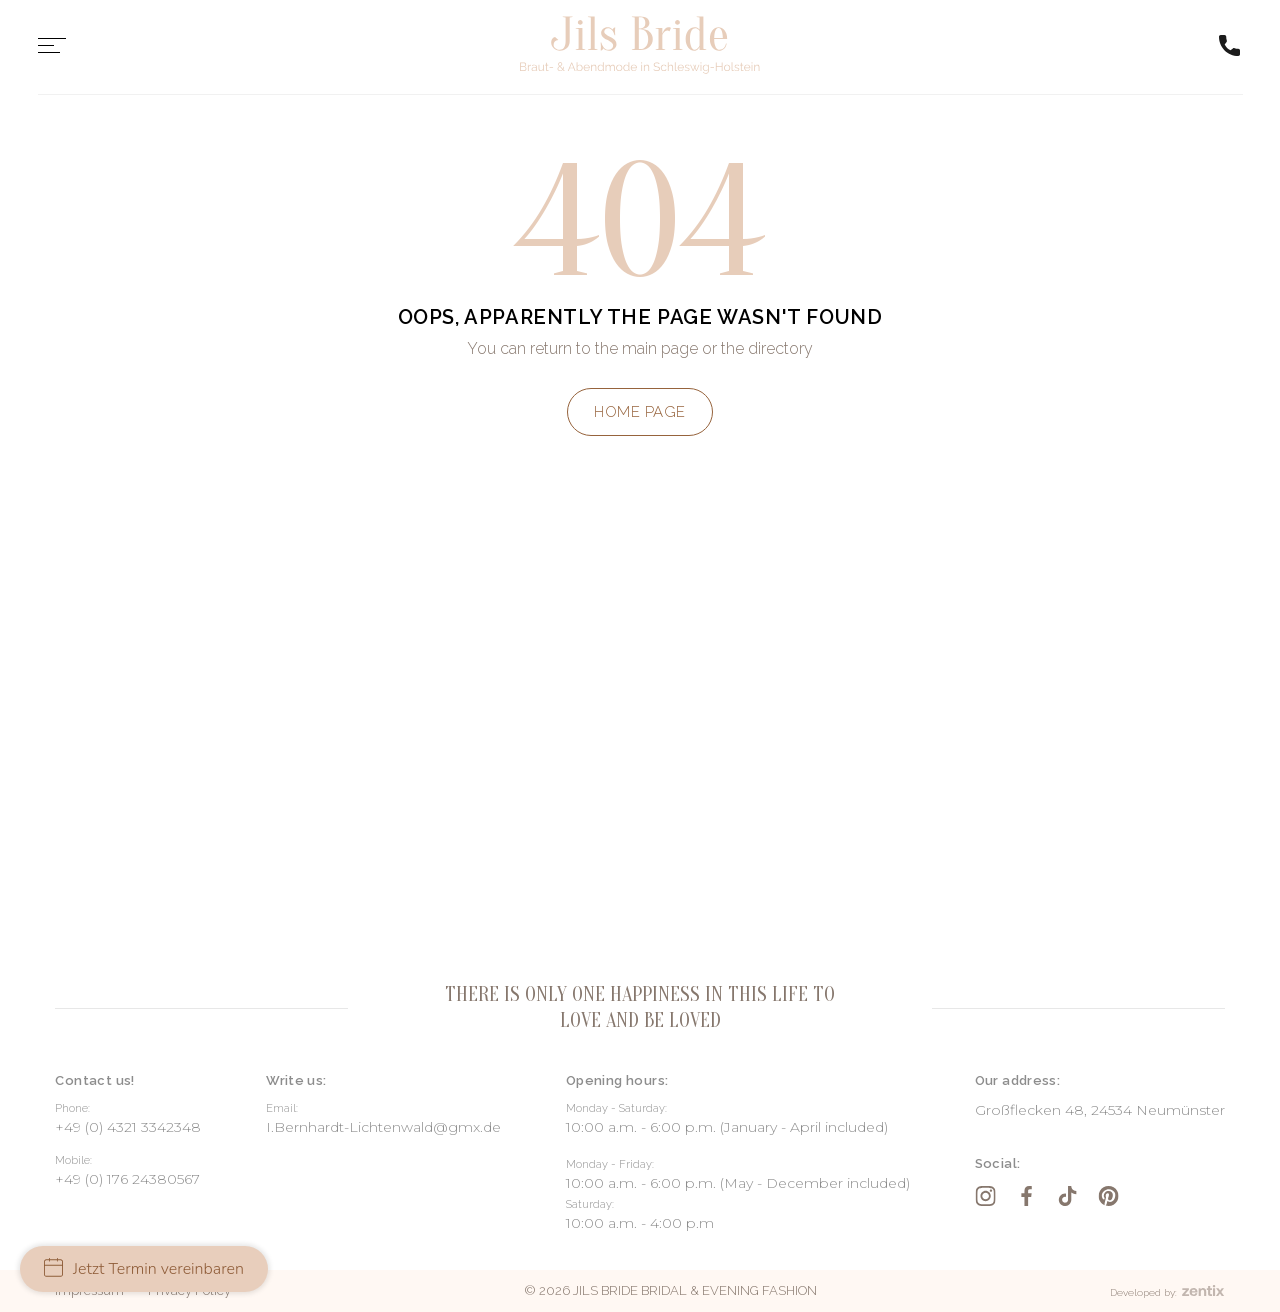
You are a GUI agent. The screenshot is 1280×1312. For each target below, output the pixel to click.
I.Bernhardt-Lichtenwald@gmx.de (383, 1127)
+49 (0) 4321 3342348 (128, 1127)
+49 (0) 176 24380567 (127, 1179)
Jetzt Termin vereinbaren (144, 1269)
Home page (639, 412)
